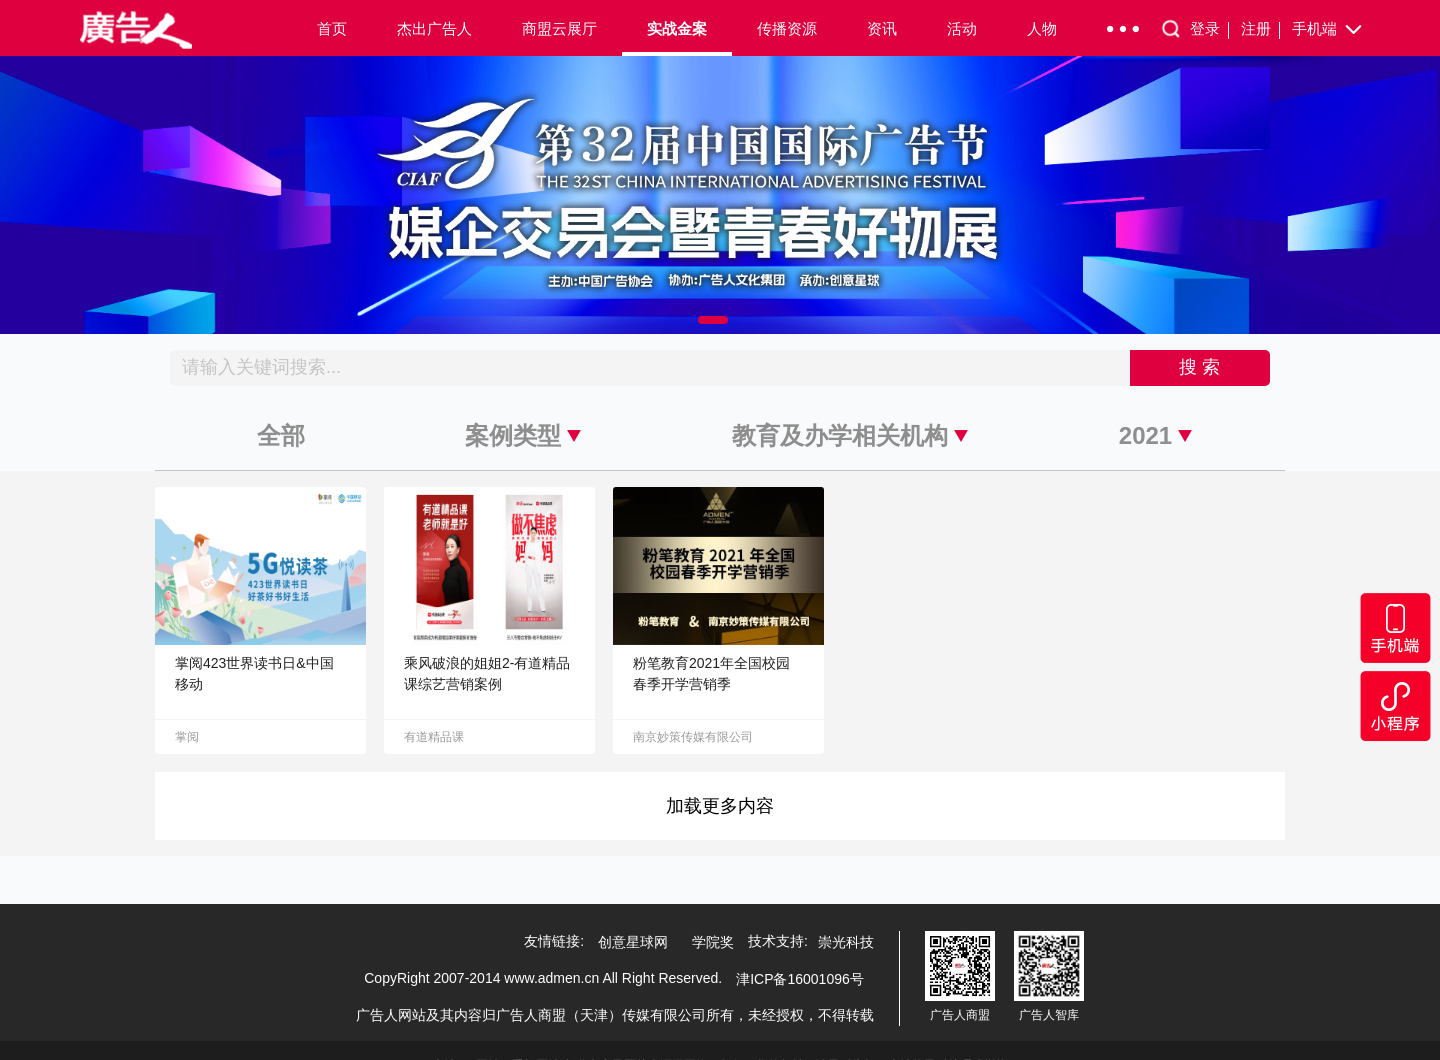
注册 (1260, 29)
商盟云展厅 (559, 28)
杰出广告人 (434, 28)
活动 (962, 28)
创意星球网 (633, 942)
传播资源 (787, 28)
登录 (1209, 29)
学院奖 (713, 942)
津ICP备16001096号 (800, 979)
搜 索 (1199, 367)
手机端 (1328, 30)
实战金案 (677, 28)
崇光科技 (846, 942)
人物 (1042, 28)
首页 (332, 28)
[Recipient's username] (650, 368)
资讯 (882, 28)
